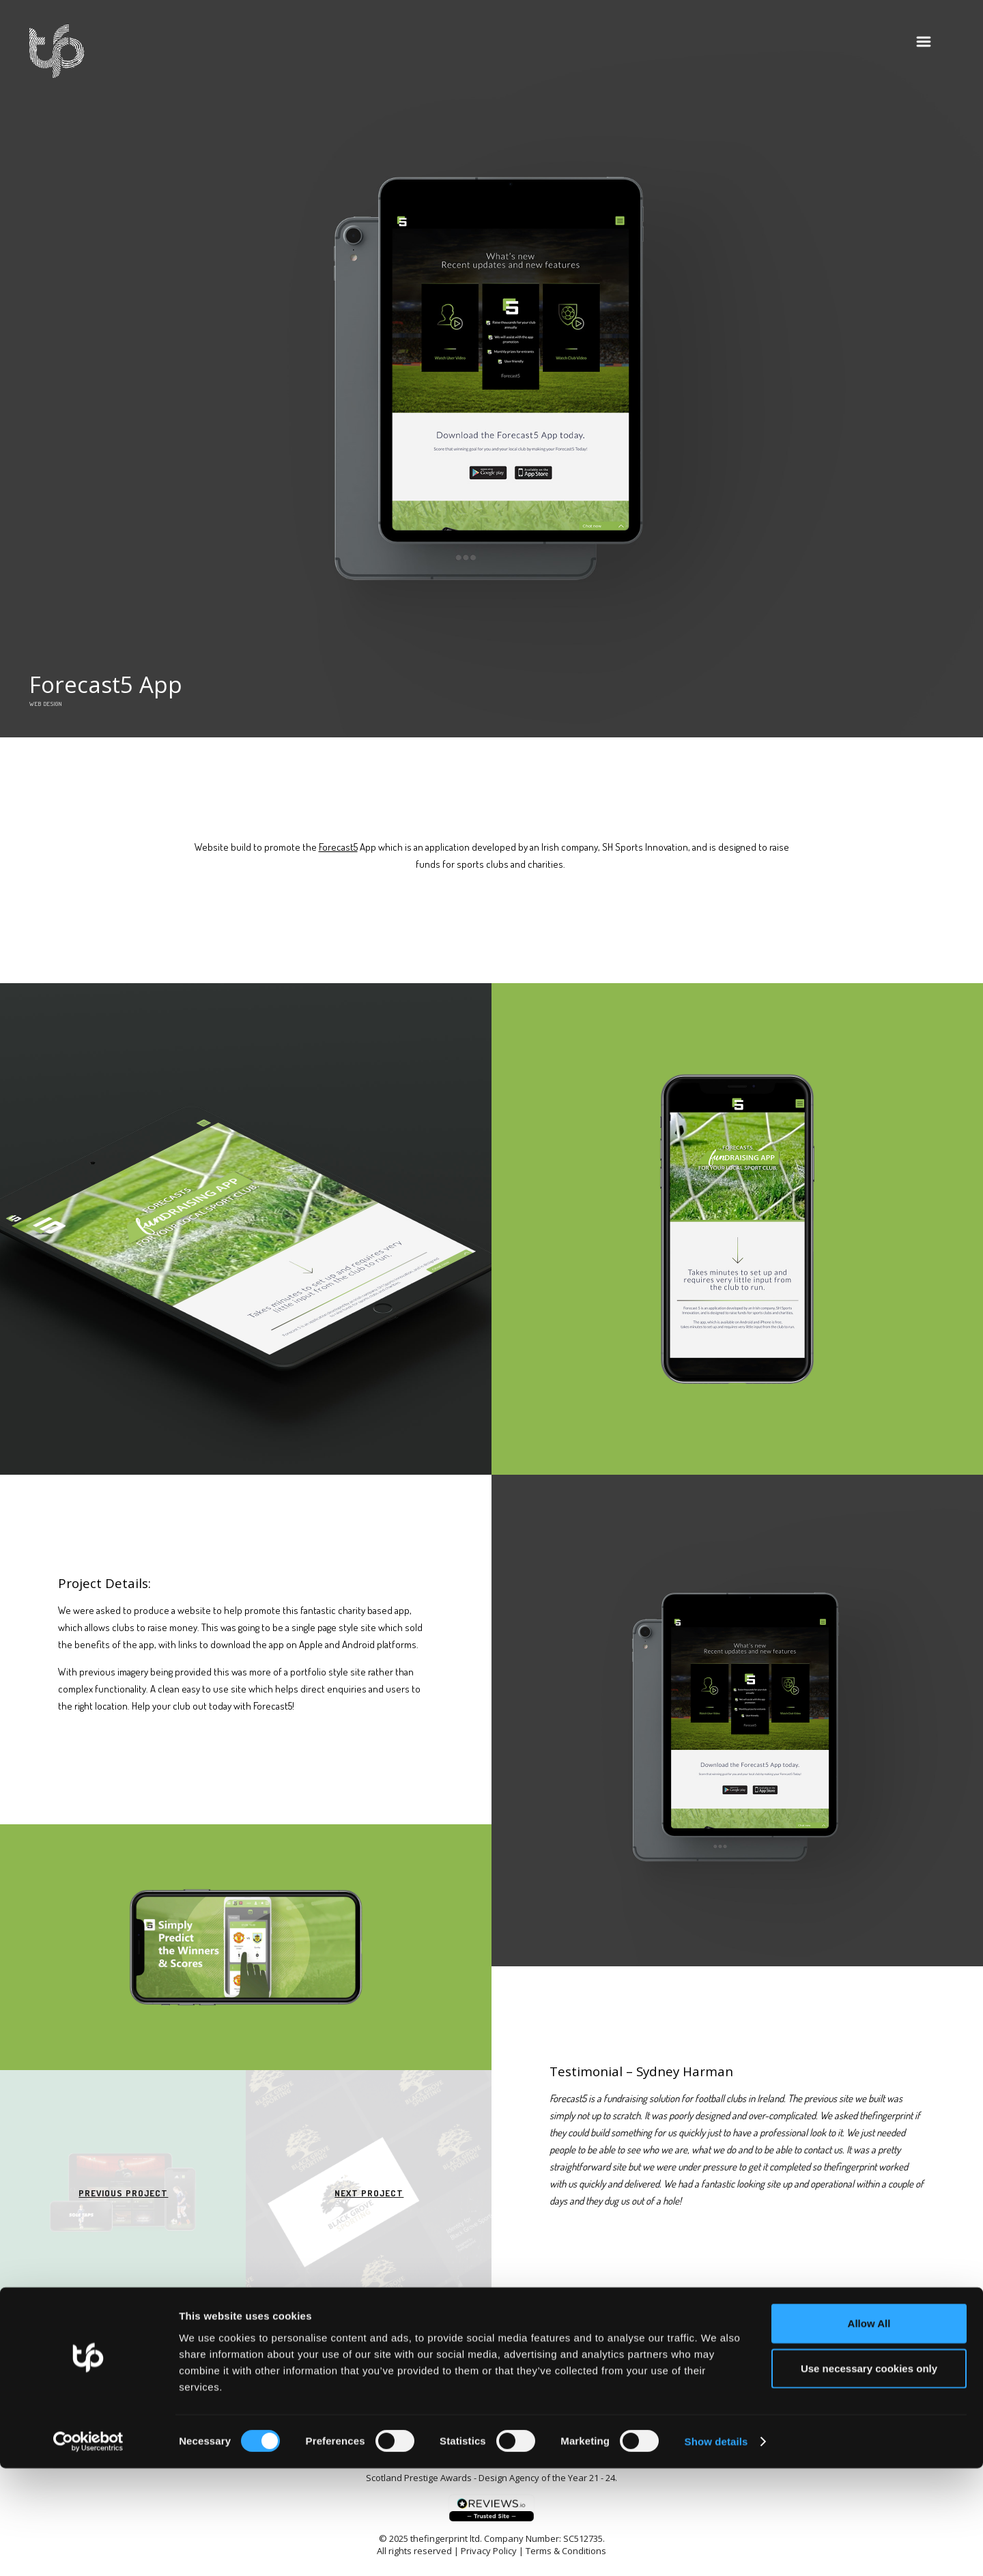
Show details (716, 2549)
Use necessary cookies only (869, 2476)
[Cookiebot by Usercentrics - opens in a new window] (88, 2549)
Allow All (869, 2431)
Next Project (368, 2193)
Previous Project (123, 2193)
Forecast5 (338, 846)
